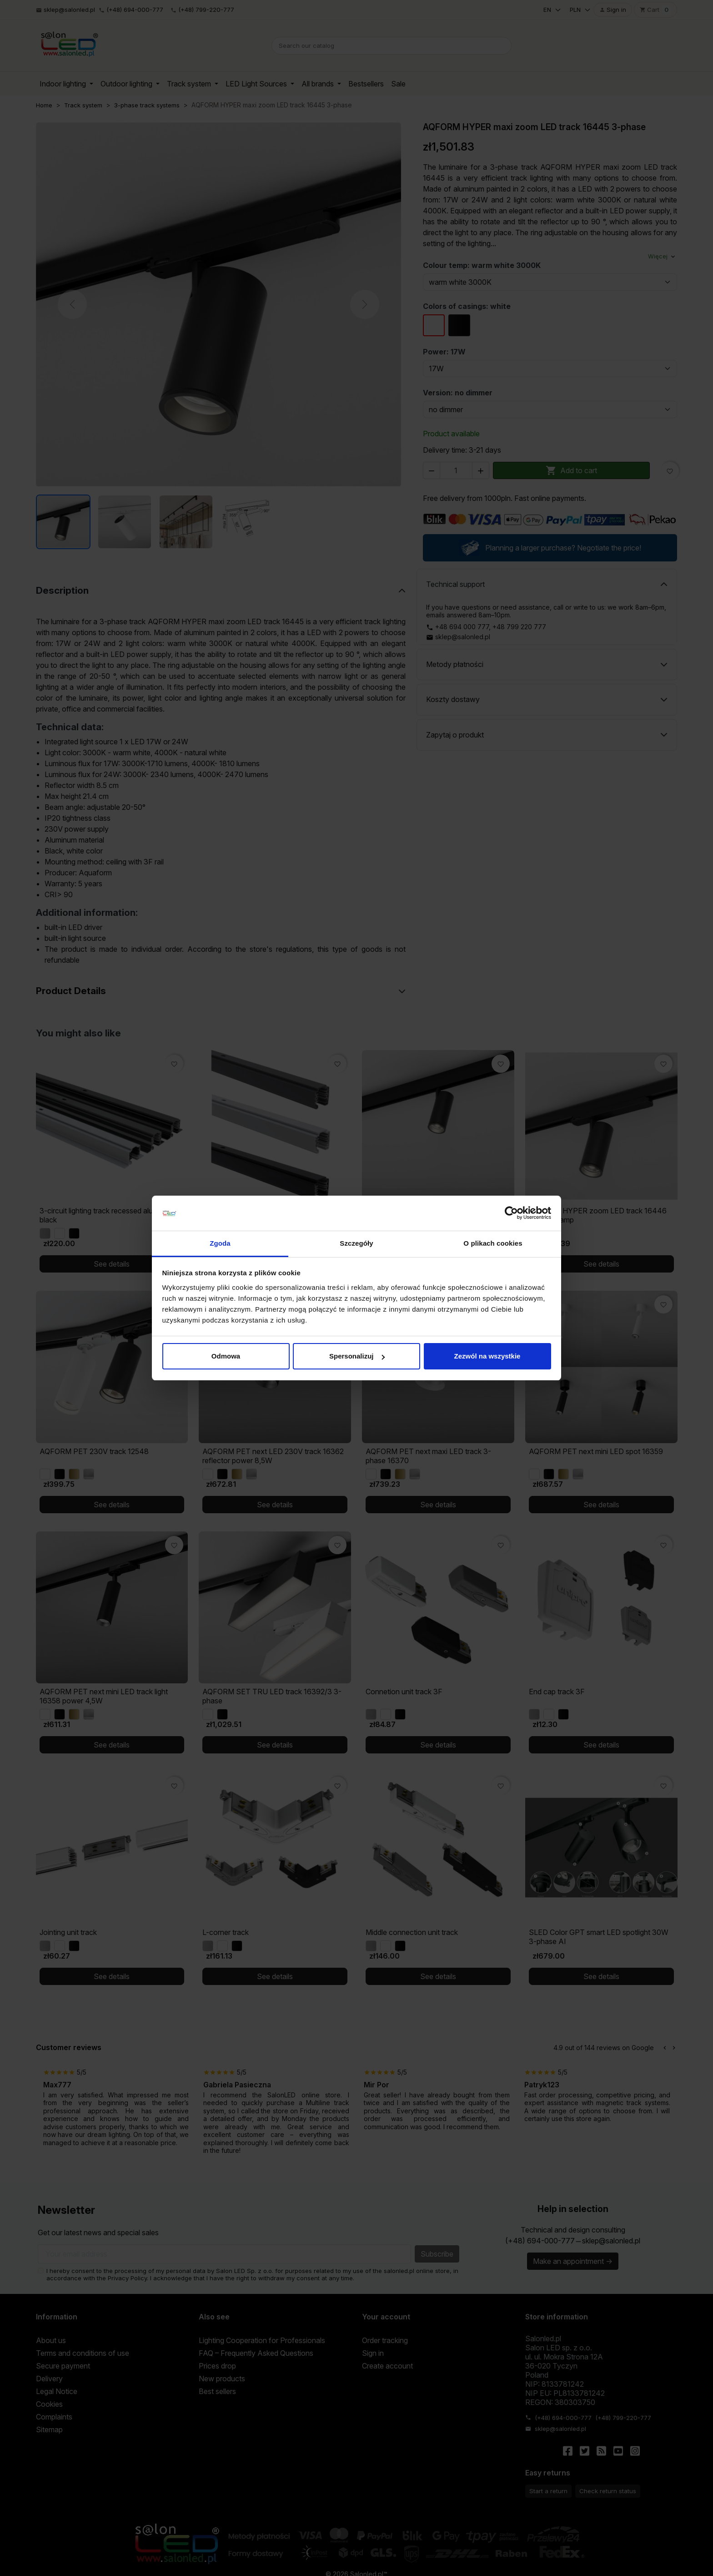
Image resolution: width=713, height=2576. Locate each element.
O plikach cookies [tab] (492, 1243)
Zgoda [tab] (220, 1243)
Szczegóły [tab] (356, 1243)
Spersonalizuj (357, 1356)
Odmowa (225, 1356)
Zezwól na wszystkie (487, 1356)
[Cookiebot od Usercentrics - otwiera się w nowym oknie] (511, 1213)
